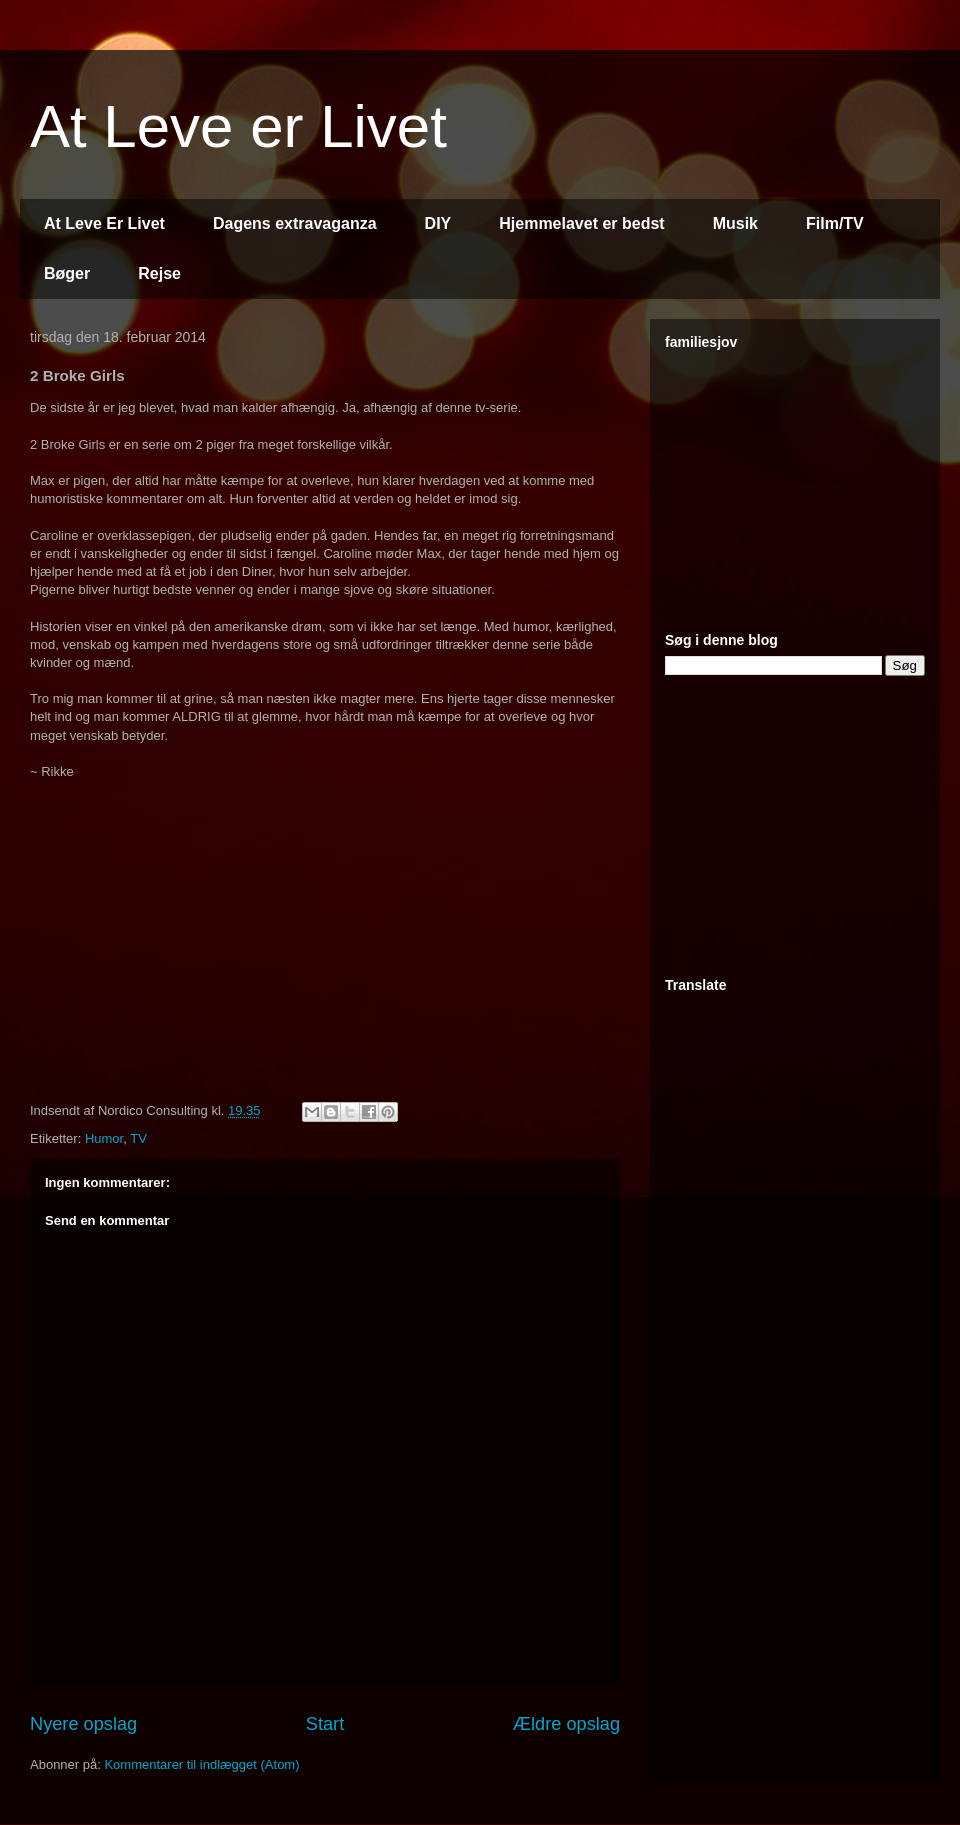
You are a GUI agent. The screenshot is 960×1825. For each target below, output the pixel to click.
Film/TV (835, 223)
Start (325, 1724)
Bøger (67, 273)
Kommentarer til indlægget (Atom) (201, 1764)
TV (138, 1138)
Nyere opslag (83, 1724)
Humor (104, 1138)
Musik (735, 223)
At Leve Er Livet (104, 223)
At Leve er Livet (238, 126)
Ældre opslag (566, 1724)
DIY (438, 223)
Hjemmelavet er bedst (581, 223)
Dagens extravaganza (295, 223)
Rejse (159, 273)
